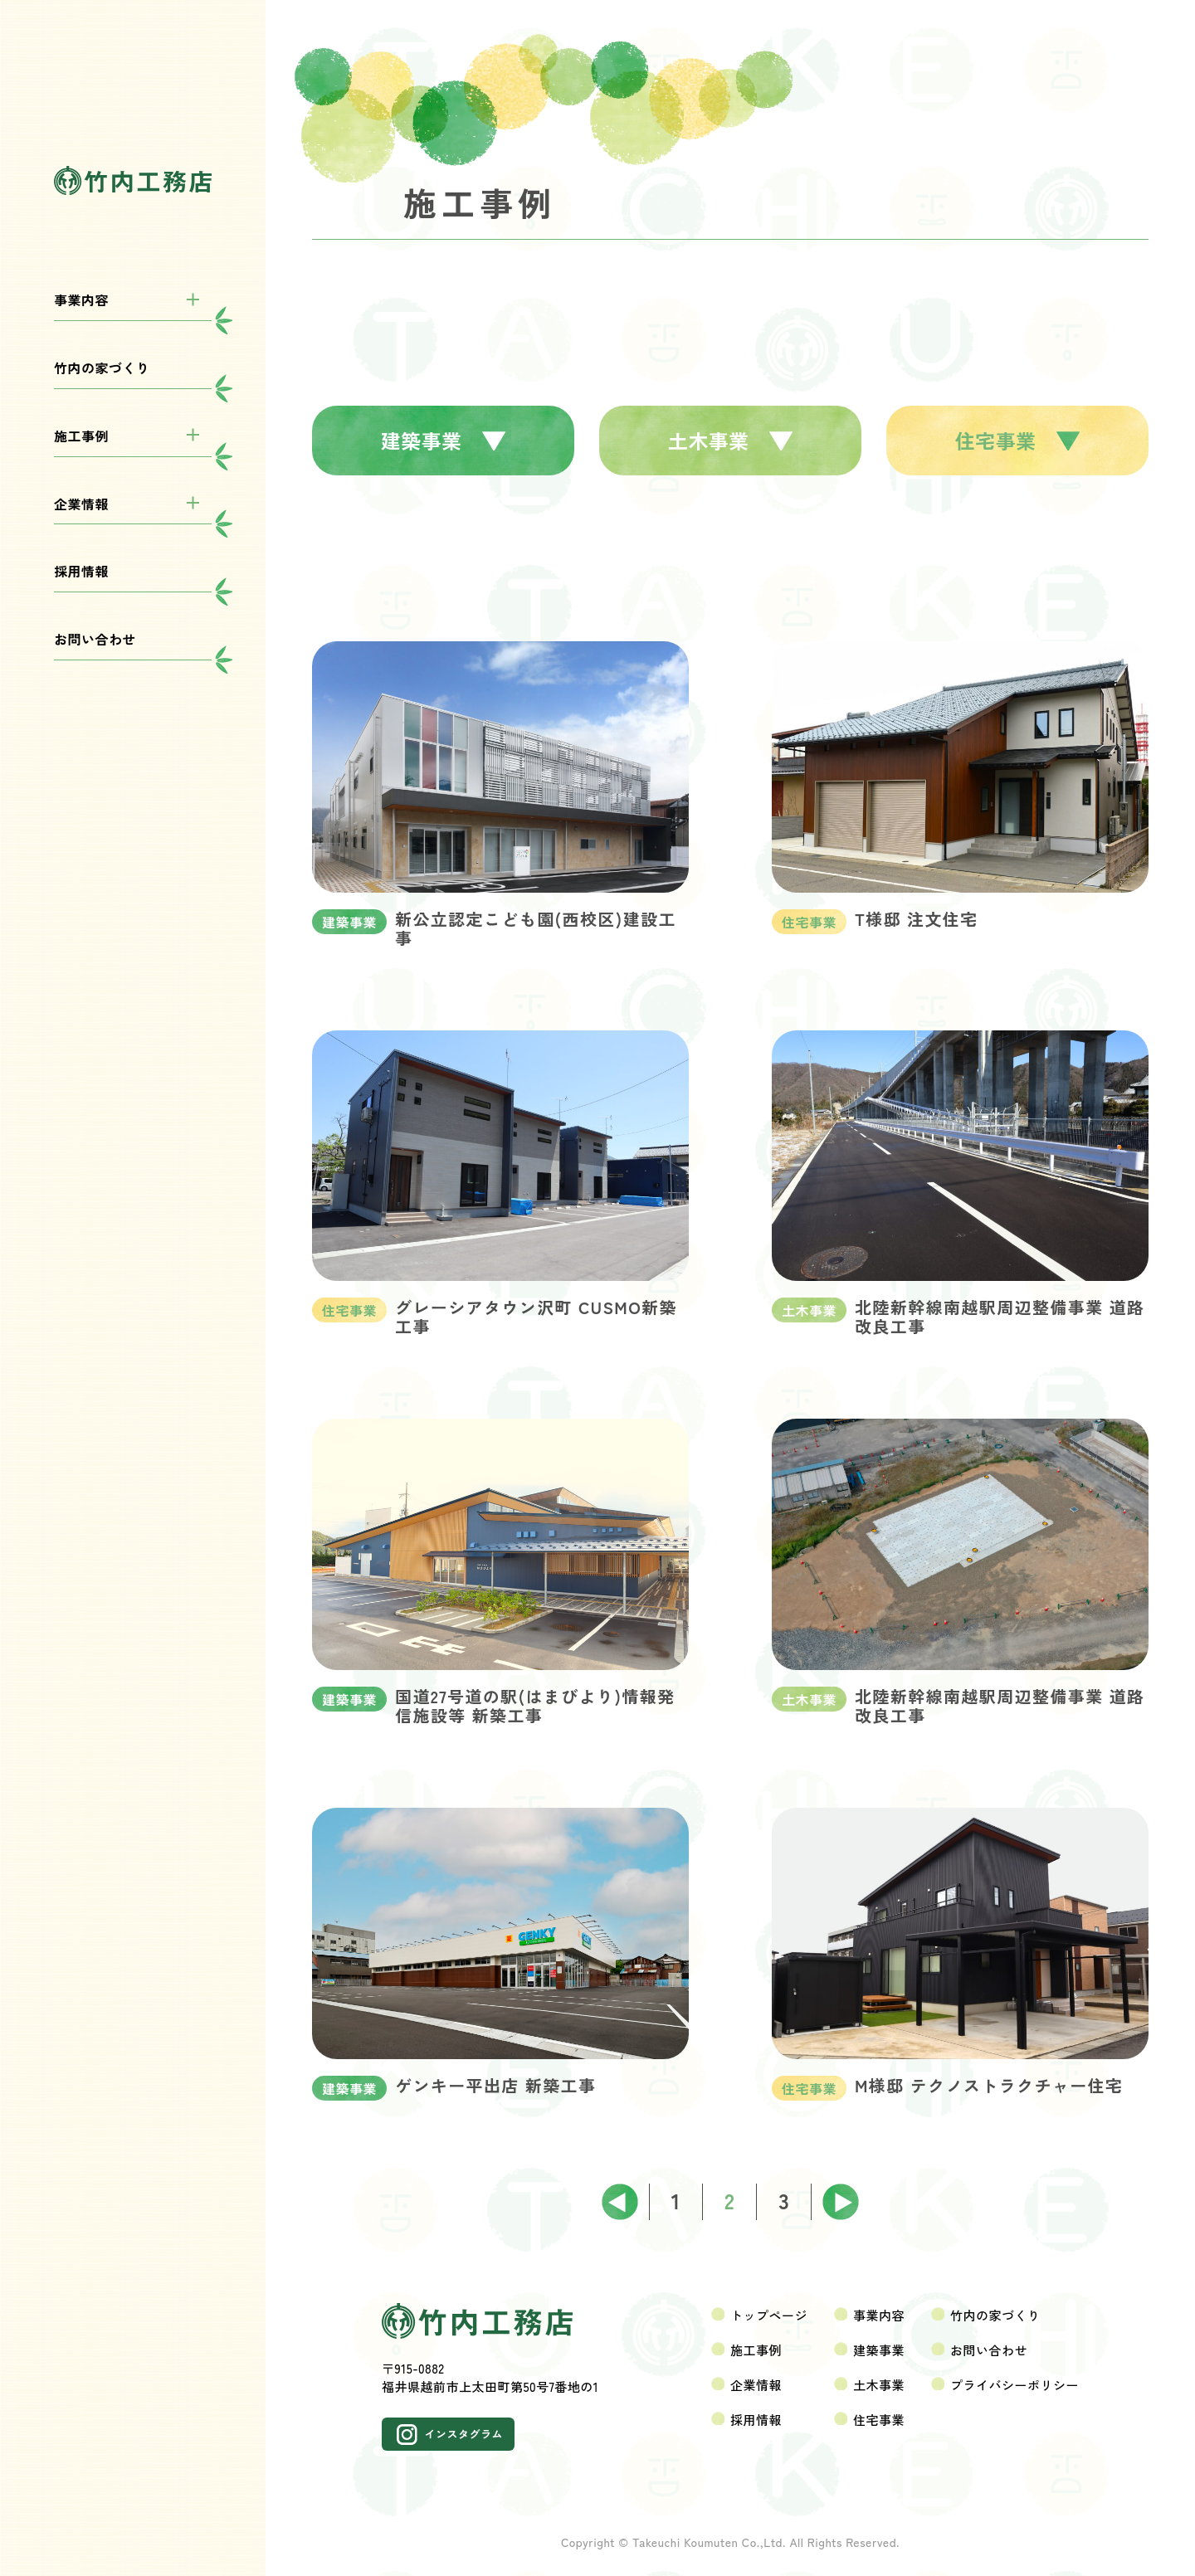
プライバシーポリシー (1014, 2384)
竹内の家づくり (102, 367)
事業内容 (81, 299)
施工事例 (81, 436)
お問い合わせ (95, 639)
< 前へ (620, 2202)
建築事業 (443, 440)
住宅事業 (1017, 440)
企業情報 (81, 504)
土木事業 (730, 440)
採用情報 (81, 571)
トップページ (768, 2315)
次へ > (840, 2202)
